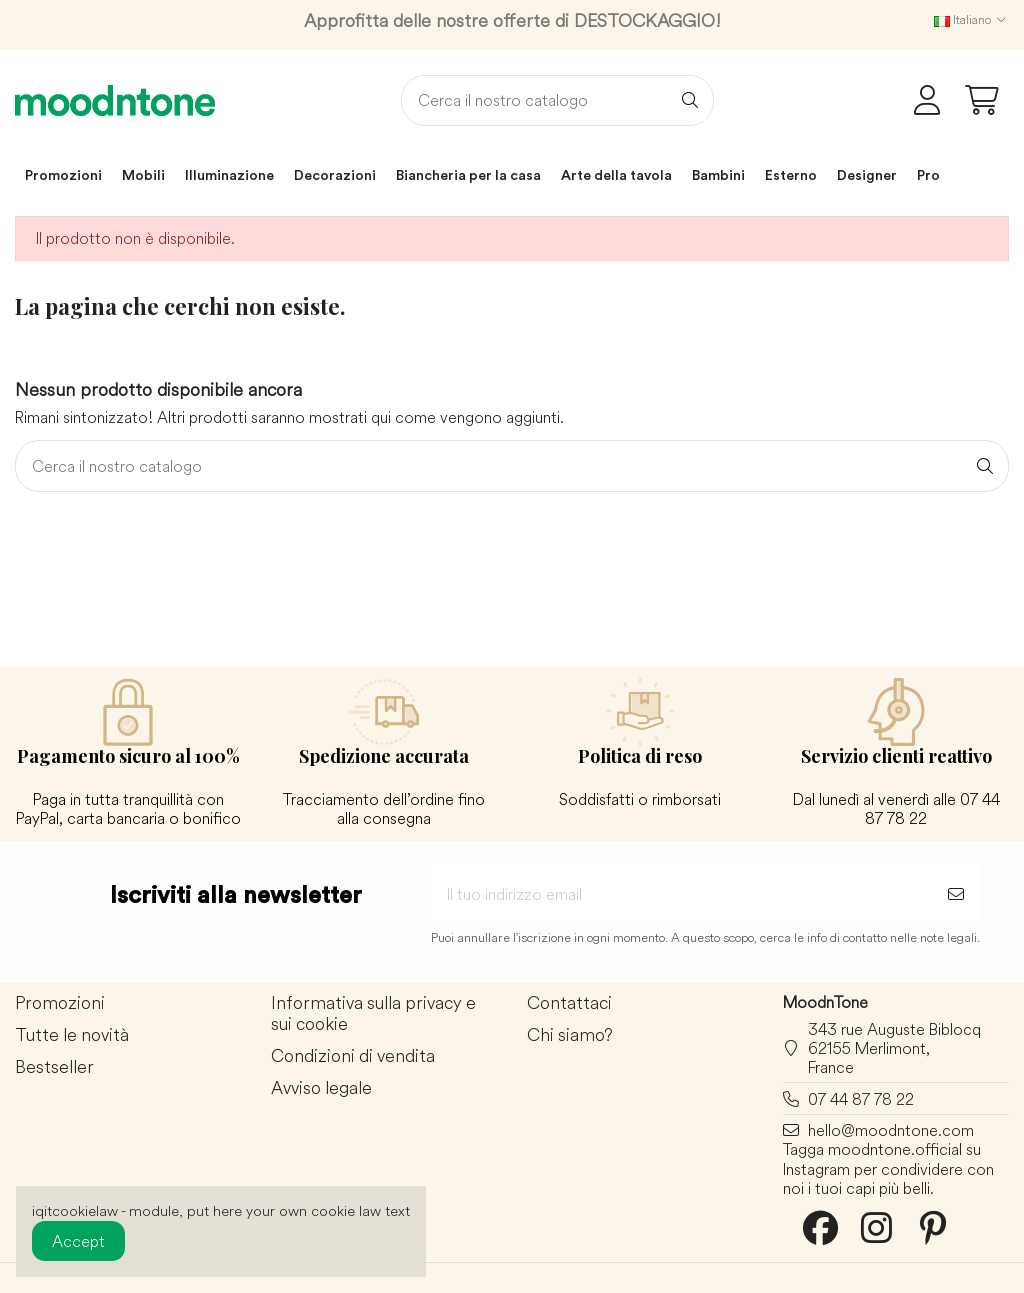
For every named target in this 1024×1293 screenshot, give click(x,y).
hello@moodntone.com (891, 1130)
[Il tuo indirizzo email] (681, 894)
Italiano (971, 19)
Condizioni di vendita (353, 1056)
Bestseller (54, 1067)
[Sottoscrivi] (956, 894)
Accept (78, 1241)
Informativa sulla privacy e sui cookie (373, 1014)
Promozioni (60, 1003)
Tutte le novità (72, 1035)
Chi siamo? (570, 1035)
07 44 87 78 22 (861, 1099)
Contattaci (569, 1003)
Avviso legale (321, 1088)
